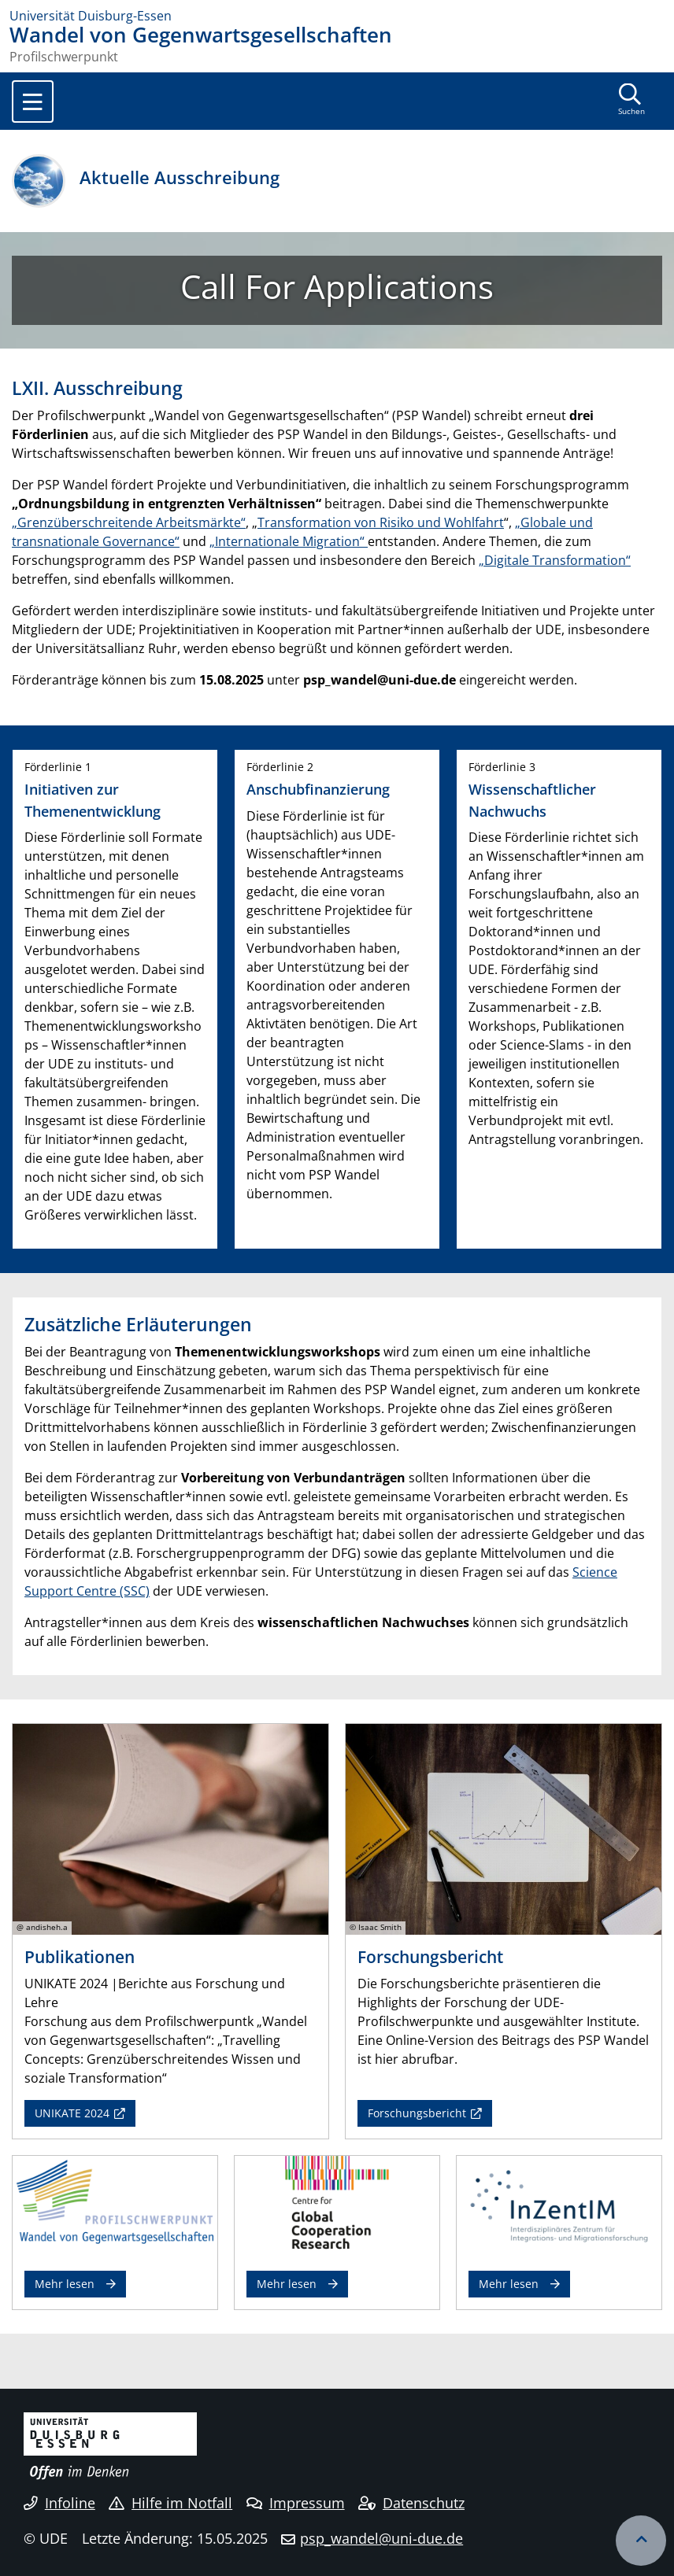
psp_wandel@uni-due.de (381, 2538)
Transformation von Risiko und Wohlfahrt (380, 522)
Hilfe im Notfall (170, 2502)
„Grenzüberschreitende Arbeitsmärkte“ (129, 522)
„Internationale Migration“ (288, 541)
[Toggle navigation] (33, 101)
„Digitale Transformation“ (555, 560)
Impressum (295, 2502)
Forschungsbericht (417, 2112)
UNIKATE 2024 (72, 2112)
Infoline (59, 2502)
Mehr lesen (64, 2283)
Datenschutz (411, 2502)
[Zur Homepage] (337, 15)
